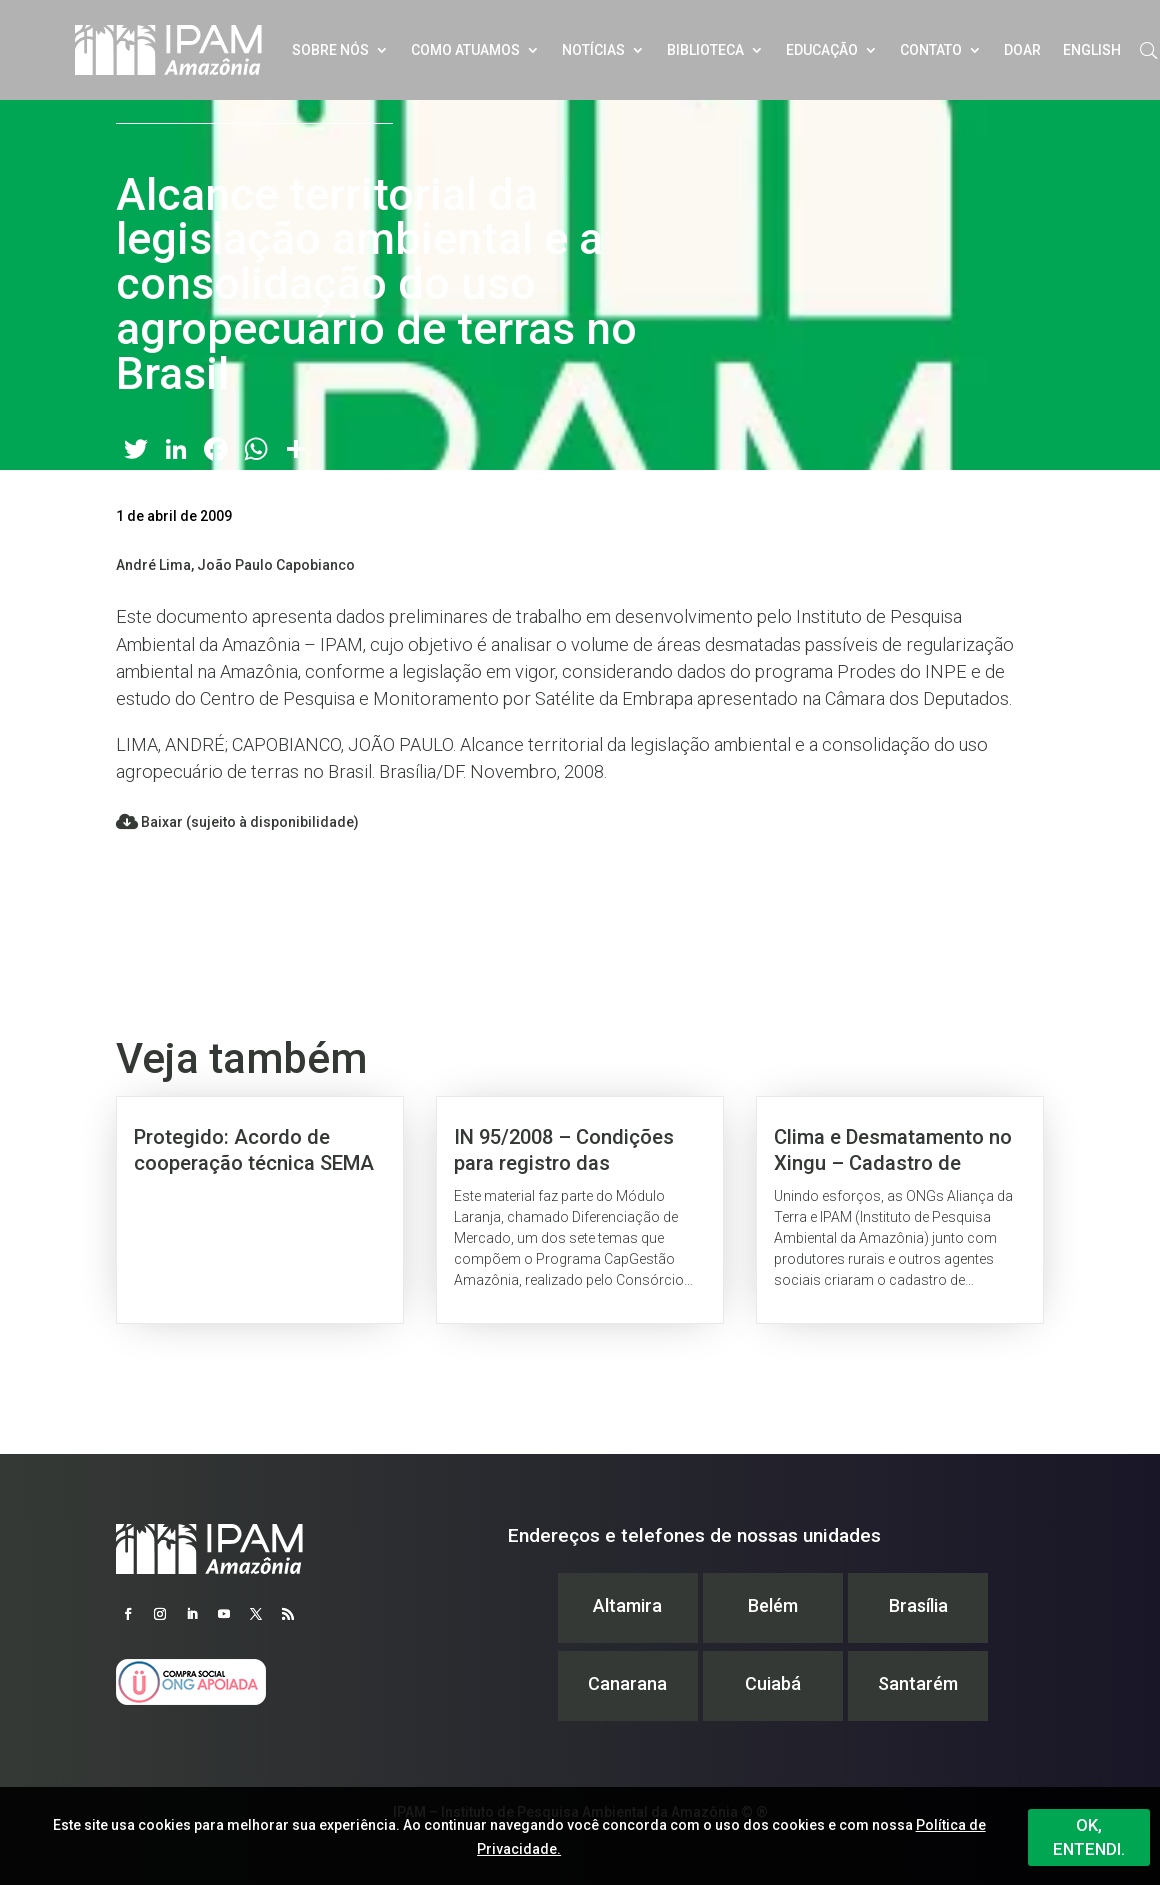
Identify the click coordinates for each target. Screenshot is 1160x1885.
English (1092, 50)
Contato (931, 50)
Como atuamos (465, 50)
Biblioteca (705, 50)
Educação (822, 50)
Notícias (593, 50)
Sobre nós (330, 50)
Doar (1022, 50)
